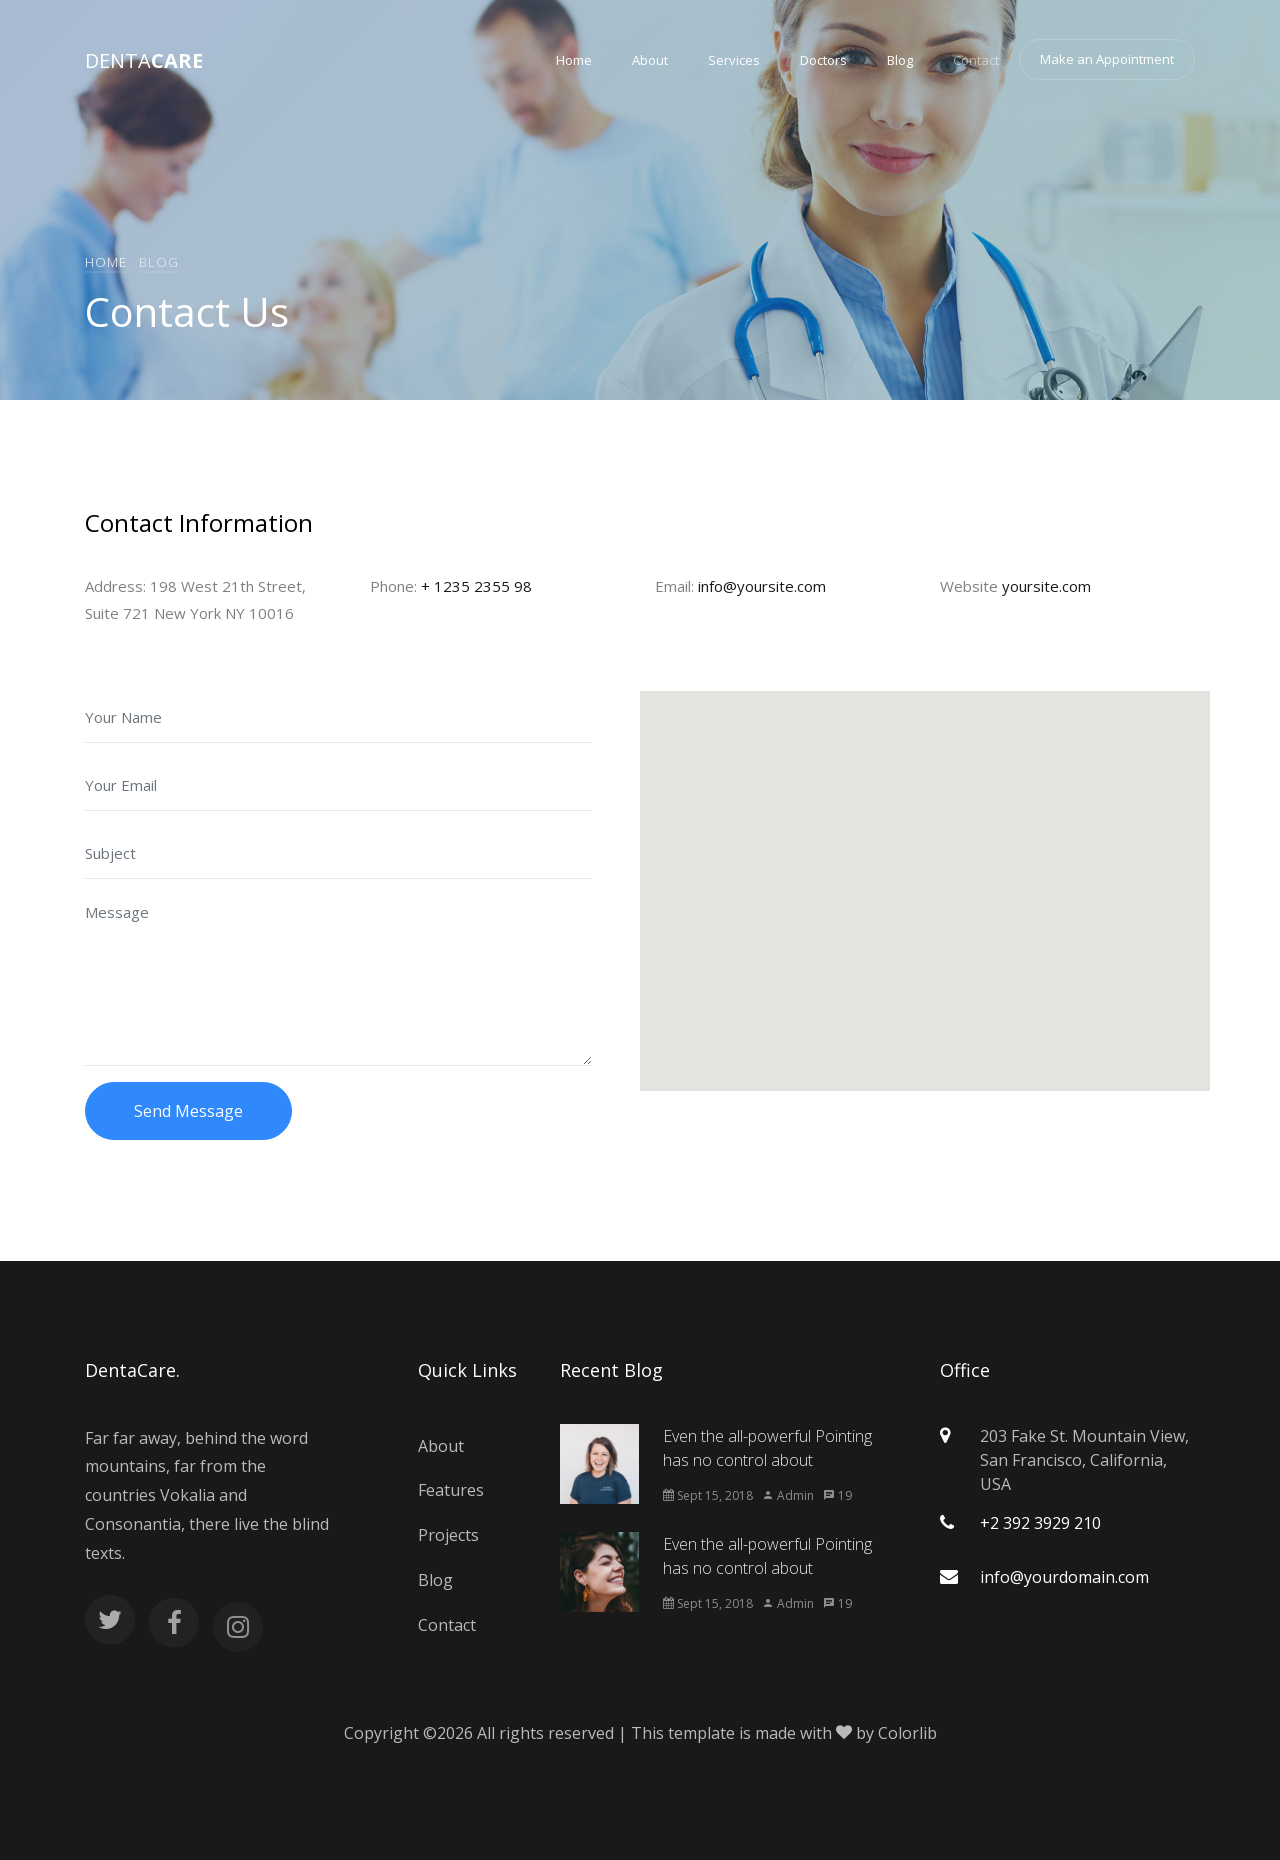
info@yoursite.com (762, 586)
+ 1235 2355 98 (476, 586)
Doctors (823, 60)
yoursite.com (1046, 586)
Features (451, 1490)
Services (734, 60)
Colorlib (907, 1733)
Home (574, 60)
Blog (900, 60)
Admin (788, 1495)
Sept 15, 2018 (708, 1495)
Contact (976, 60)
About (650, 60)
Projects (448, 1535)
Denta (144, 60)
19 (837, 1495)
